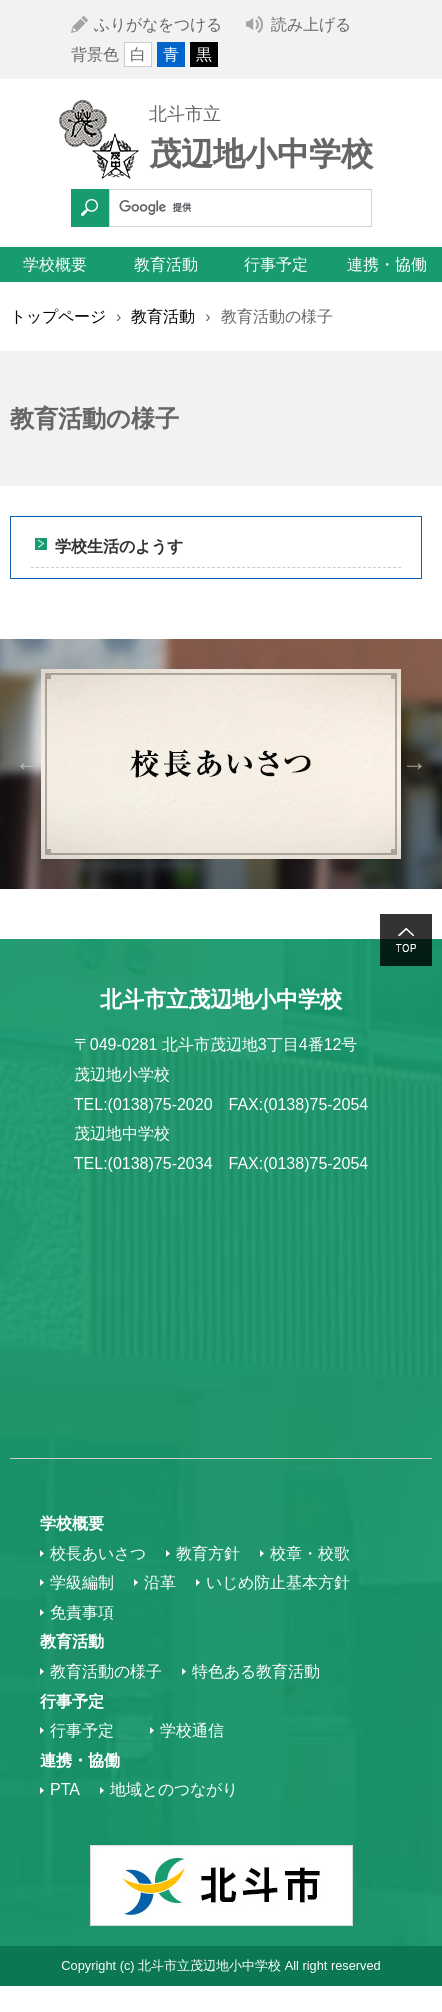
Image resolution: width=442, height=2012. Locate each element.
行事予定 (276, 264)
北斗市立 (185, 114)
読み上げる (311, 24)
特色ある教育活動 (256, 1671)
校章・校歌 (310, 1553)
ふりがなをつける (158, 24)
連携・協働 (387, 264)
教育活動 (166, 264)
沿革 (160, 1582)
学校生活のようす (119, 546)
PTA (65, 1789)
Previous (27, 763)
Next (414, 763)
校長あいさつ (98, 1553)
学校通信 (192, 1730)
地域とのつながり (174, 1789)
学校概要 (55, 264)
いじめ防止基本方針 (278, 1582)
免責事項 (82, 1612)
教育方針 (208, 1553)
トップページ (58, 316)
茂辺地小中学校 (261, 154)
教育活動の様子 (106, 1671)
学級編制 (82, 1582)
